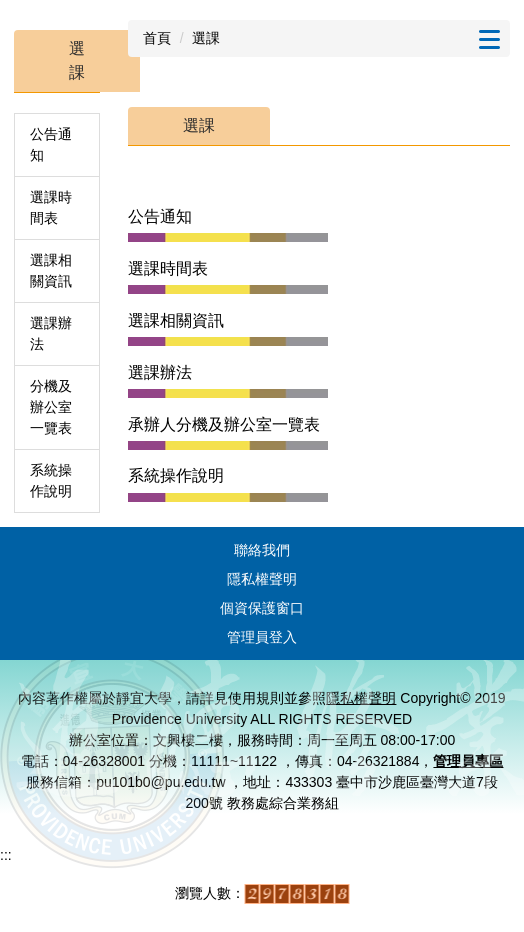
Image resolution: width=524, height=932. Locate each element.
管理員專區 (468, 761)
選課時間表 (51, 207)
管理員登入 (262, 637)
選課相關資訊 (51, 270)
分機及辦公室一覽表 (51, 407)
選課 (206, 38)
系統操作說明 (51, 480)
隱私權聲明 (262, 579)
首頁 (157, 38)
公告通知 (51, 144)
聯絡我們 (262, 550)
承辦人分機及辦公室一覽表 (224, 424)
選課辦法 (51, 333)
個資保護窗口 (262, 608)
